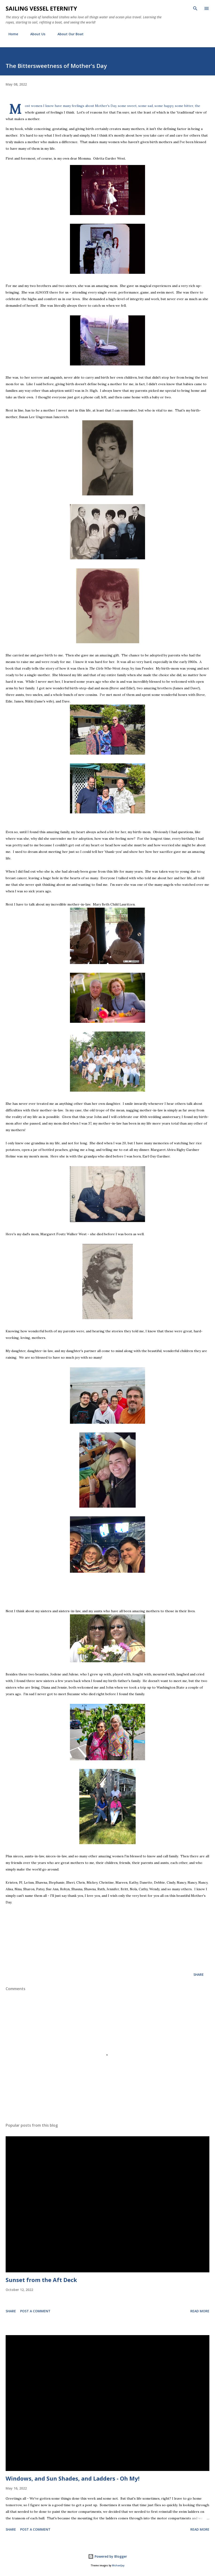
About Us (34, 34)
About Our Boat (68, 34)
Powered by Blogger (107, 2556)
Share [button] (198, 1974)
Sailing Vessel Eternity (41, 8)
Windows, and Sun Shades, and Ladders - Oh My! (72, 2478)
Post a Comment (35, 2311)
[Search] (195, 8)
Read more (199, 2311)
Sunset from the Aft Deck (41, 2280)
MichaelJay (118, 2565)
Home (10, 34)
